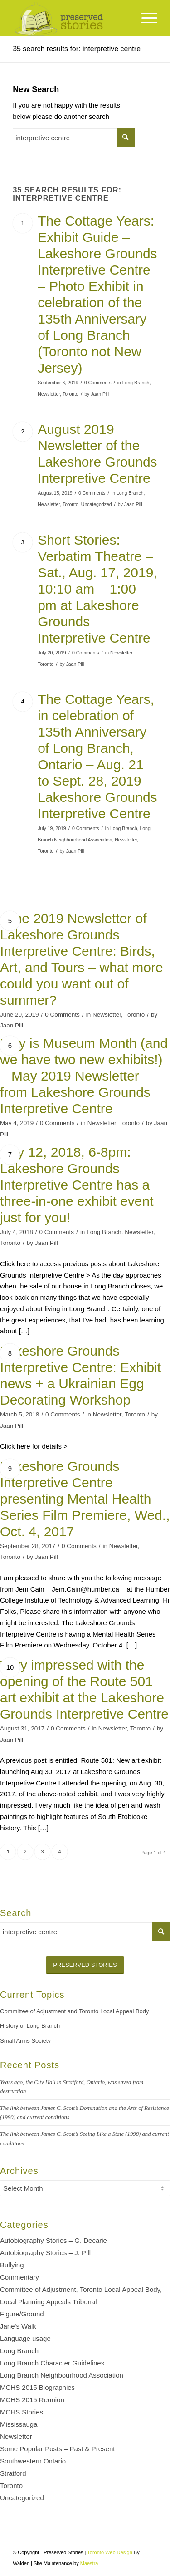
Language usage (25, 2338)
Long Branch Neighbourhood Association (61, 2375)
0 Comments (98, 382)
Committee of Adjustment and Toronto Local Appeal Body (74, 2011)
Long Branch (136, 382)
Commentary (19, 2277)
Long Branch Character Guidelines (52, 2363)
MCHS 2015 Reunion (32, 2400)
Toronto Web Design (109, 2552)
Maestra (89, 2563)
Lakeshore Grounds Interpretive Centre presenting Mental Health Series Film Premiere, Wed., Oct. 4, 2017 (85, 1499)
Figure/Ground (22, 2314)
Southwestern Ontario (33, 2461)
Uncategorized (96, 504)
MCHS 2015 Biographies (37, 2387)
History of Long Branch (30, 2025)
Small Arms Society (25, 2040)
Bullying (12, 2265)
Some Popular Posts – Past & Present (57, 2449)
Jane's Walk (18, 2326)
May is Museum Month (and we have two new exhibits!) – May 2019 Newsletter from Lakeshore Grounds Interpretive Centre (84, 1076)
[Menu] (144, 18)
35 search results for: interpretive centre (77, 49)
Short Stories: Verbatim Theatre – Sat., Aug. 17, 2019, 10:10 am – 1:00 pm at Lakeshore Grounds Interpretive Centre (97, 588)
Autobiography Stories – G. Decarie (53, 2240)
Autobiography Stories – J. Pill (45, 2252)
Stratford (13, 2473)
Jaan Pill (100, 394)
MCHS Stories (21, 2412)
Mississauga (19, 2424)
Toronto (70, 394)
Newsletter (49, 394)
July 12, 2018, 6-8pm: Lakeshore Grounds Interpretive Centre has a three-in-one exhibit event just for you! (77, 1185)
